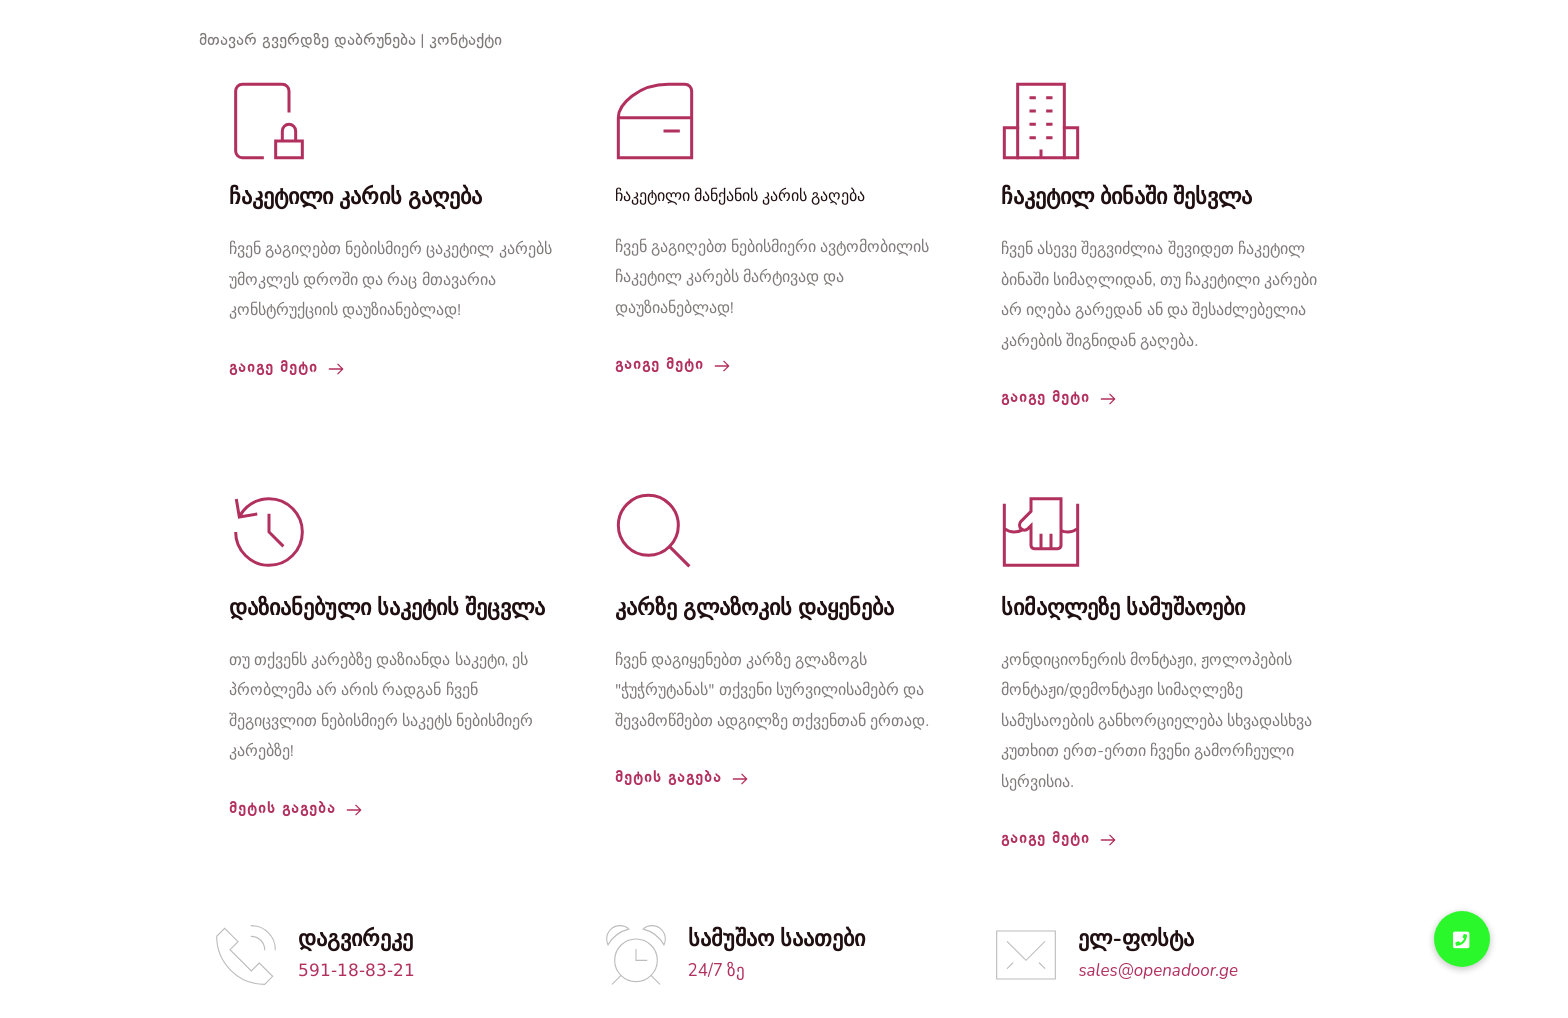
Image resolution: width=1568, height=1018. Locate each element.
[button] (1462, 939)
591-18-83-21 (356, 971)
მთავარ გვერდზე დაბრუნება (307, 41)
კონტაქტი (465, 41)
